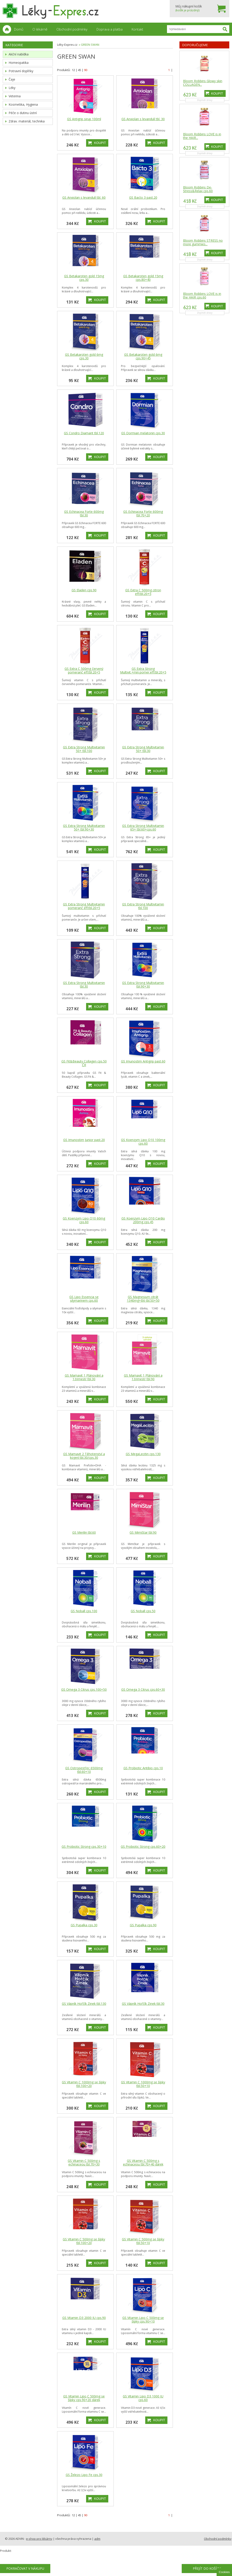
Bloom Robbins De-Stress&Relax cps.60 (198, 189)
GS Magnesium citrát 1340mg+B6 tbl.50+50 (143, 1298)
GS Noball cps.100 (84, 1611)
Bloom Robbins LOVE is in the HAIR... (202, 136)
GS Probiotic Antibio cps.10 (143, 1768)
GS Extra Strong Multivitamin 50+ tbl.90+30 (84, 827)
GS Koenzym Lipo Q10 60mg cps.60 (84, 1220)
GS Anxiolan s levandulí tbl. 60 (84, 197)
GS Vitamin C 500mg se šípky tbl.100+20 (84, 2241)
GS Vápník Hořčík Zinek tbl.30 (143, 2003)
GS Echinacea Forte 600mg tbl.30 (84, 513)
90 (85, 70)
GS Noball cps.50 (143, 1611)
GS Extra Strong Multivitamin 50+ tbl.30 (143, 749)
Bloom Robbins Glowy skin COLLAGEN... (202, 82)
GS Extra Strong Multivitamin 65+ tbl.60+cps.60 (143, 827)
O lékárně (39, 29)
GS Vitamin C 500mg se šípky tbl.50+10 (143, 2241)
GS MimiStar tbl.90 (143, 1532)
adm (97, 2539)
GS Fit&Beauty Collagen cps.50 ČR (84, 1063)
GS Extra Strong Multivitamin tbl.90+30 (143, 984)
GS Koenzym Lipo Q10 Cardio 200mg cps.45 (143, 1220)
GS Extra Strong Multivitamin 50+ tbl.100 (84, 749)
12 (73, 70)
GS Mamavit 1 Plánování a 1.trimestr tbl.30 (84, 1377)
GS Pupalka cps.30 (84, 1925)
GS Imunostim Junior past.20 (84, 1140)
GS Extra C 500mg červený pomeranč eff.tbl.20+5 (84, 670)
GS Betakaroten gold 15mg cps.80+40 (143, 278)
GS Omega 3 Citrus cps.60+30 (143, 1689)
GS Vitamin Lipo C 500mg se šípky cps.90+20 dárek (84, 2398)
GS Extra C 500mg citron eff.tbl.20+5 (143, 592)
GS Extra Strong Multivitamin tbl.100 (143, 906)
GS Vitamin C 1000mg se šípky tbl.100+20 (84, 2084)
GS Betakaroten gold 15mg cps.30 (84, 278)
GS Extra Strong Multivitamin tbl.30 (84, 984)
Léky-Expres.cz (67, 45)
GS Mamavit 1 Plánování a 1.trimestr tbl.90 (143, 1377)
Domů (18, 29)
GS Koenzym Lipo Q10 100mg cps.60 (143, 1141)
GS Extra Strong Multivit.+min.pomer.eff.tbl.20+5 (143, 670)
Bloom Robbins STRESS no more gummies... (203, 242)
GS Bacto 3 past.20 (143, 197)
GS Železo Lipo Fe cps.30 (84, 2475)
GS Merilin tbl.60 (84, 1532)
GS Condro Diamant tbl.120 (84, 433)
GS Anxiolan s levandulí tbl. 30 (143, 119)
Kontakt (137, 29)
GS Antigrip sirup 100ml (84, 119)
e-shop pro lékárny (39, 2539)
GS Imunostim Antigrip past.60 (143, 1061)
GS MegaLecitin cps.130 (143, 1454)
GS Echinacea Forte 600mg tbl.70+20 (143, 513)
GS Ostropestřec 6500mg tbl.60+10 (84, 1770)
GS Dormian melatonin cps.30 (143, 433)
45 (79, 70)
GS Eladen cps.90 (84, 590)
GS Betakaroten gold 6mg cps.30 (84, 356)
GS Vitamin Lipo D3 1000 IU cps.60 (143, 2398)
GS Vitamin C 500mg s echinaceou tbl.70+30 (84, 2162)
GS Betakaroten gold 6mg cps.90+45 (143, 356)
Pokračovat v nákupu (25, 2568)
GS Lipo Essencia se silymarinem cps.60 (84, 1298)
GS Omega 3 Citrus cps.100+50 (84, 1689)
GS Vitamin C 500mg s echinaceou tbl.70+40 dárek (143, 2162)
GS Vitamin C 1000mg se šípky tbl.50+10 (143, 2084)
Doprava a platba (110, 29)
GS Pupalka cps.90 (143, 1925)
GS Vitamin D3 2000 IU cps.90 (84, 2318)
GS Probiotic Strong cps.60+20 (143, 1846)
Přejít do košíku (207, 2568)
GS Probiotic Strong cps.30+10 (84, 1846)
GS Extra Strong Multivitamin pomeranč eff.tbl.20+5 (84, 906)
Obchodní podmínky (71, 29)
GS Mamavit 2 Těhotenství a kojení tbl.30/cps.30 (84, 1455)
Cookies (224, 2572)
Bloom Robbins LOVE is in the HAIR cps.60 (202, 295)
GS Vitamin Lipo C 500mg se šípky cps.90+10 (143, 2319)
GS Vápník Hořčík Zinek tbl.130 (84, 2003)
